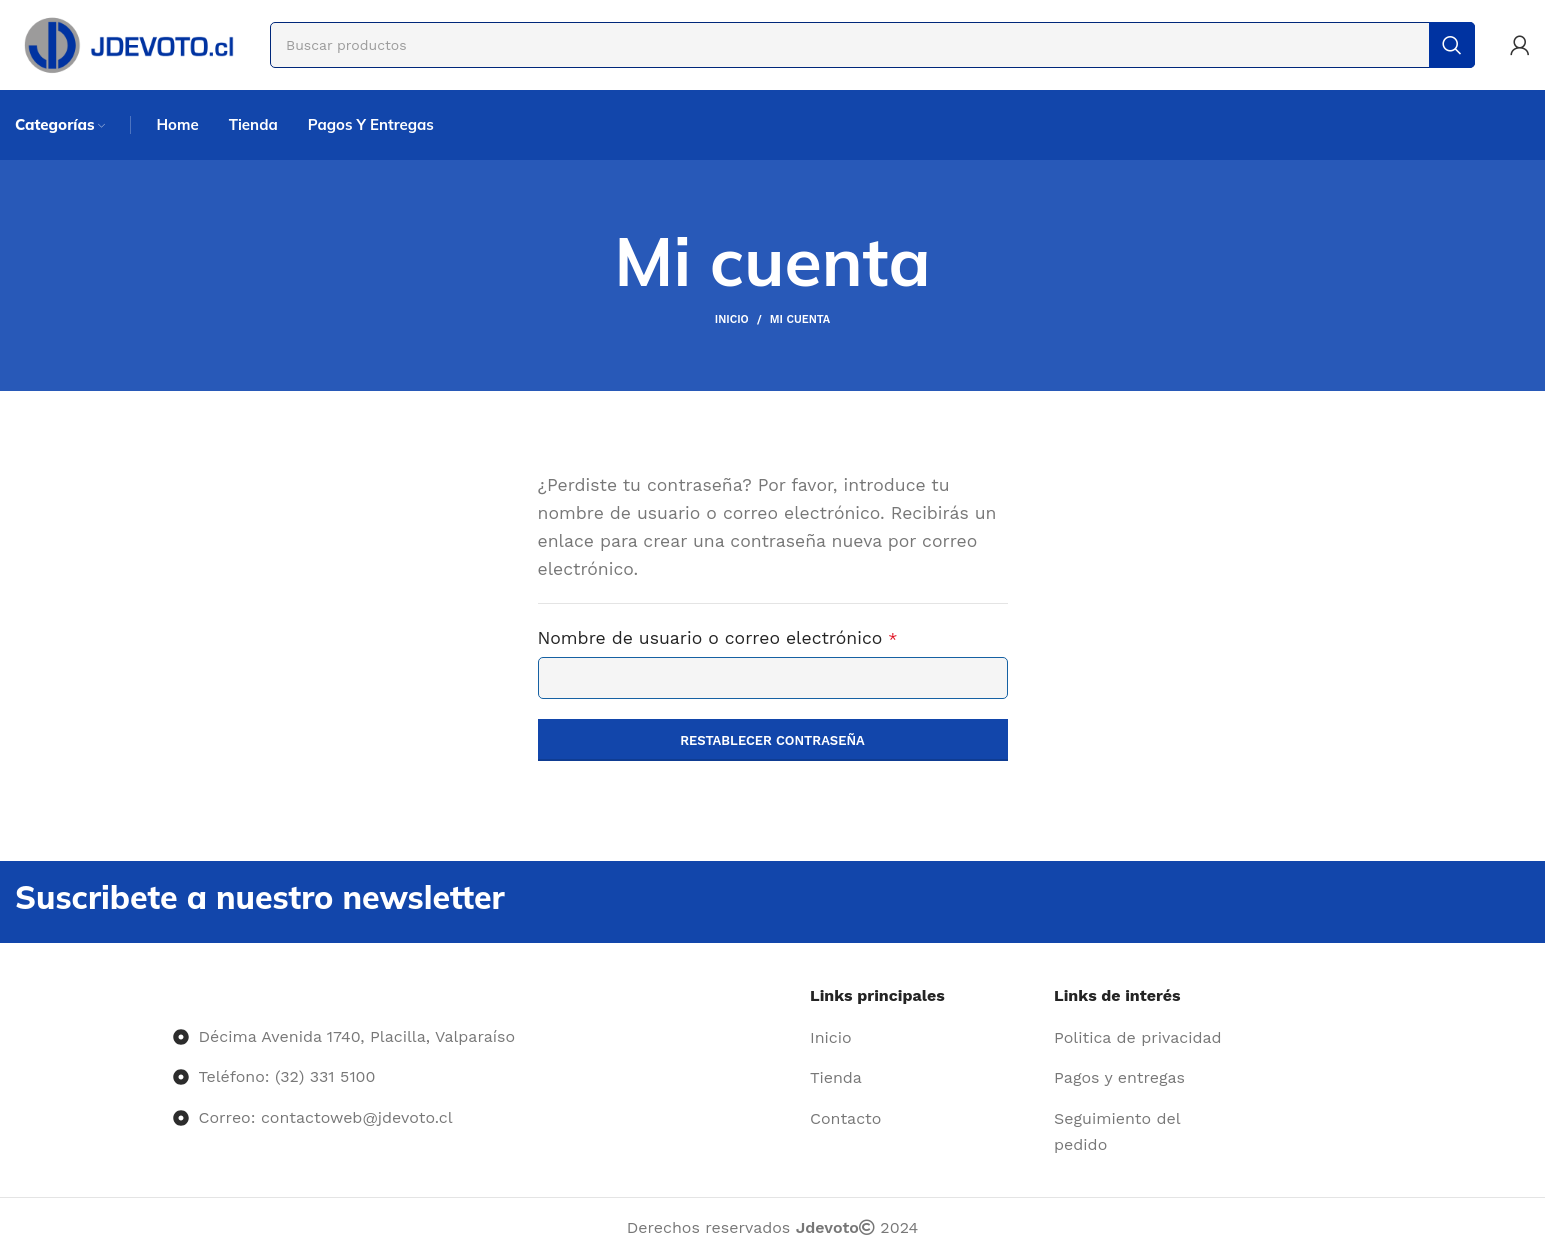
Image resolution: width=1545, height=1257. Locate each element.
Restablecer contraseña (772, 740)
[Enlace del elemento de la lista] (924, 1038)
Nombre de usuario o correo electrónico (764, 636)
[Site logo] (127, 43)
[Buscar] (872, 45)
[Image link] (173, 995)
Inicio (732, 319)
